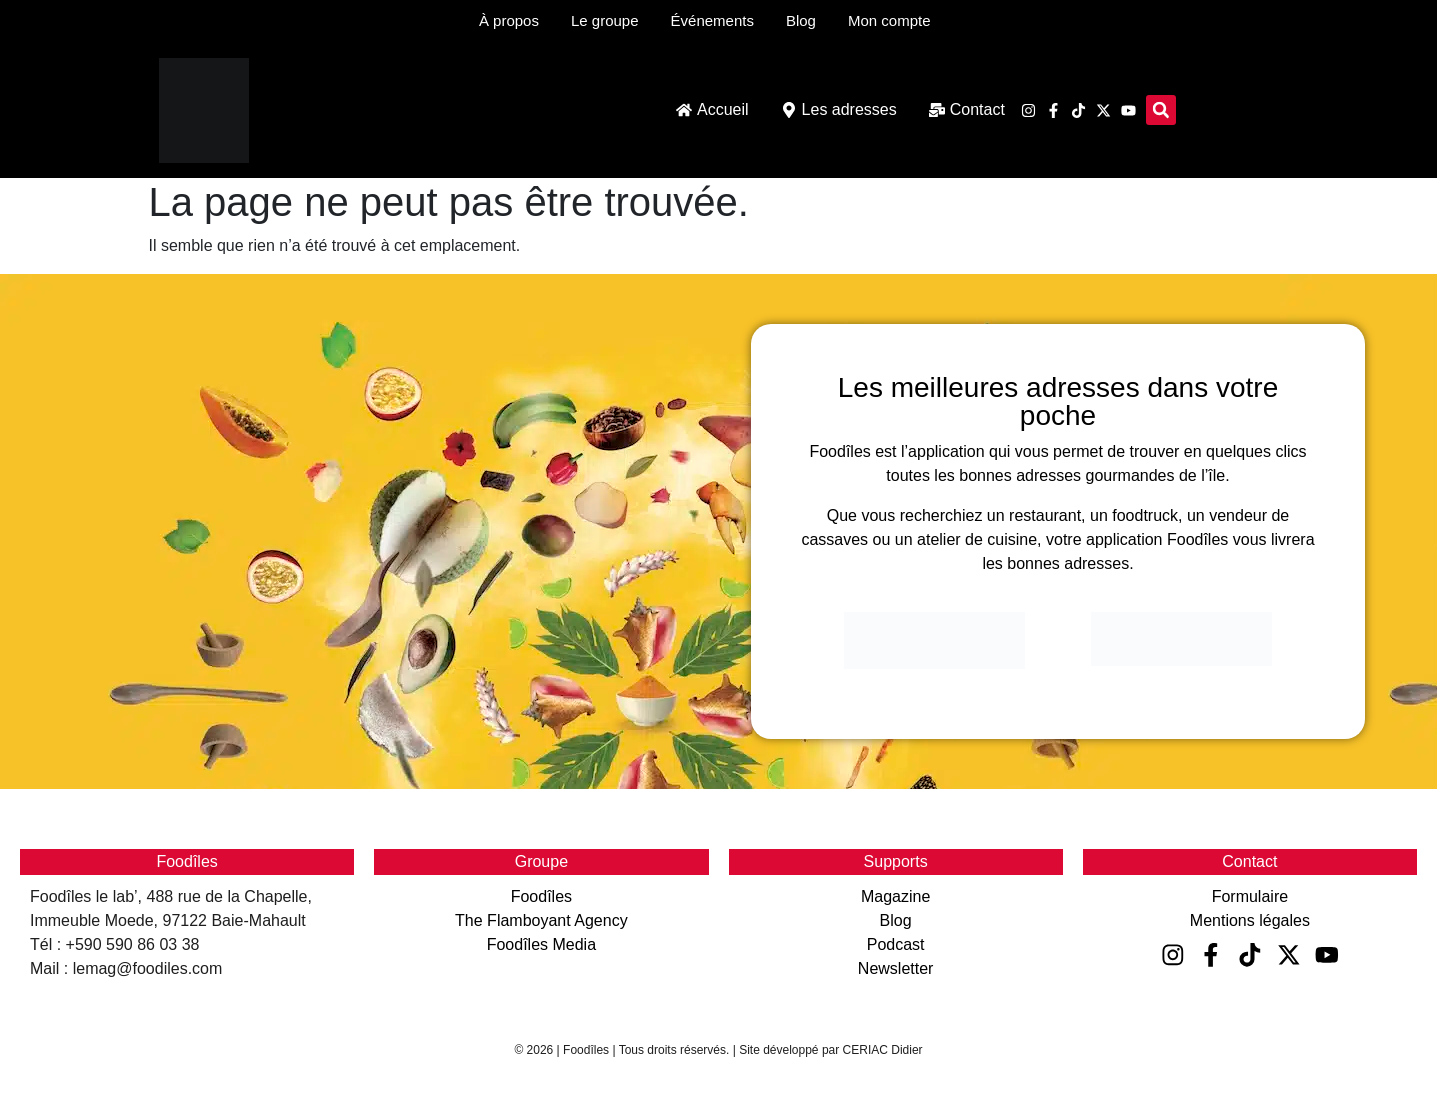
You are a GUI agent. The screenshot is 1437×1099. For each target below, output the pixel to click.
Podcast (896, 944)
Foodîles (541, 896)
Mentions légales (1250, 920)
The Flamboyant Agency (541, 920)
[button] (1161, 110)
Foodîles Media (541, 944)
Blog (896, 920)
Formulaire (1250, 896)
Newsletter (896, 968)
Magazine (895, 896)
